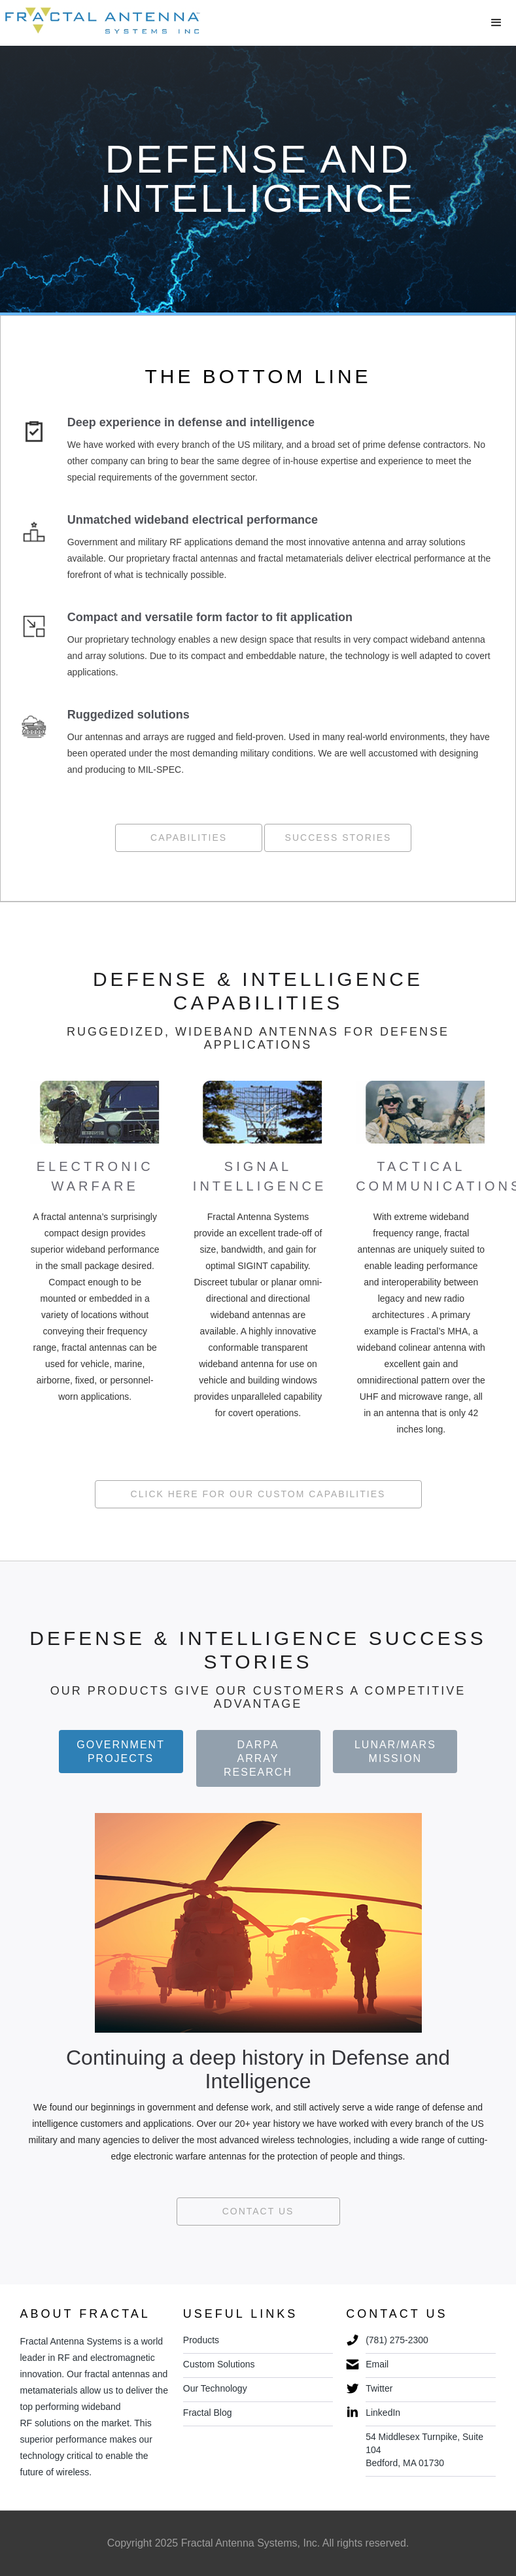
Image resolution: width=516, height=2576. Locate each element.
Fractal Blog (207, 2412)
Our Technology (215, 2388)
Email (377, 2364)
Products (201, 2340)
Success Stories (338, 837)
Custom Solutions (219, 2364)
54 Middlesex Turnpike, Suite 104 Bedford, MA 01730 (424, 2450)
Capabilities (188, 837)
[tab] (121, 1751)
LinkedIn (383, 2412)
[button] (496, 22)
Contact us (258, 2211)
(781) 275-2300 (397, 2340)
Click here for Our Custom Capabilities (258, 1494)
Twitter (379, 2388)
